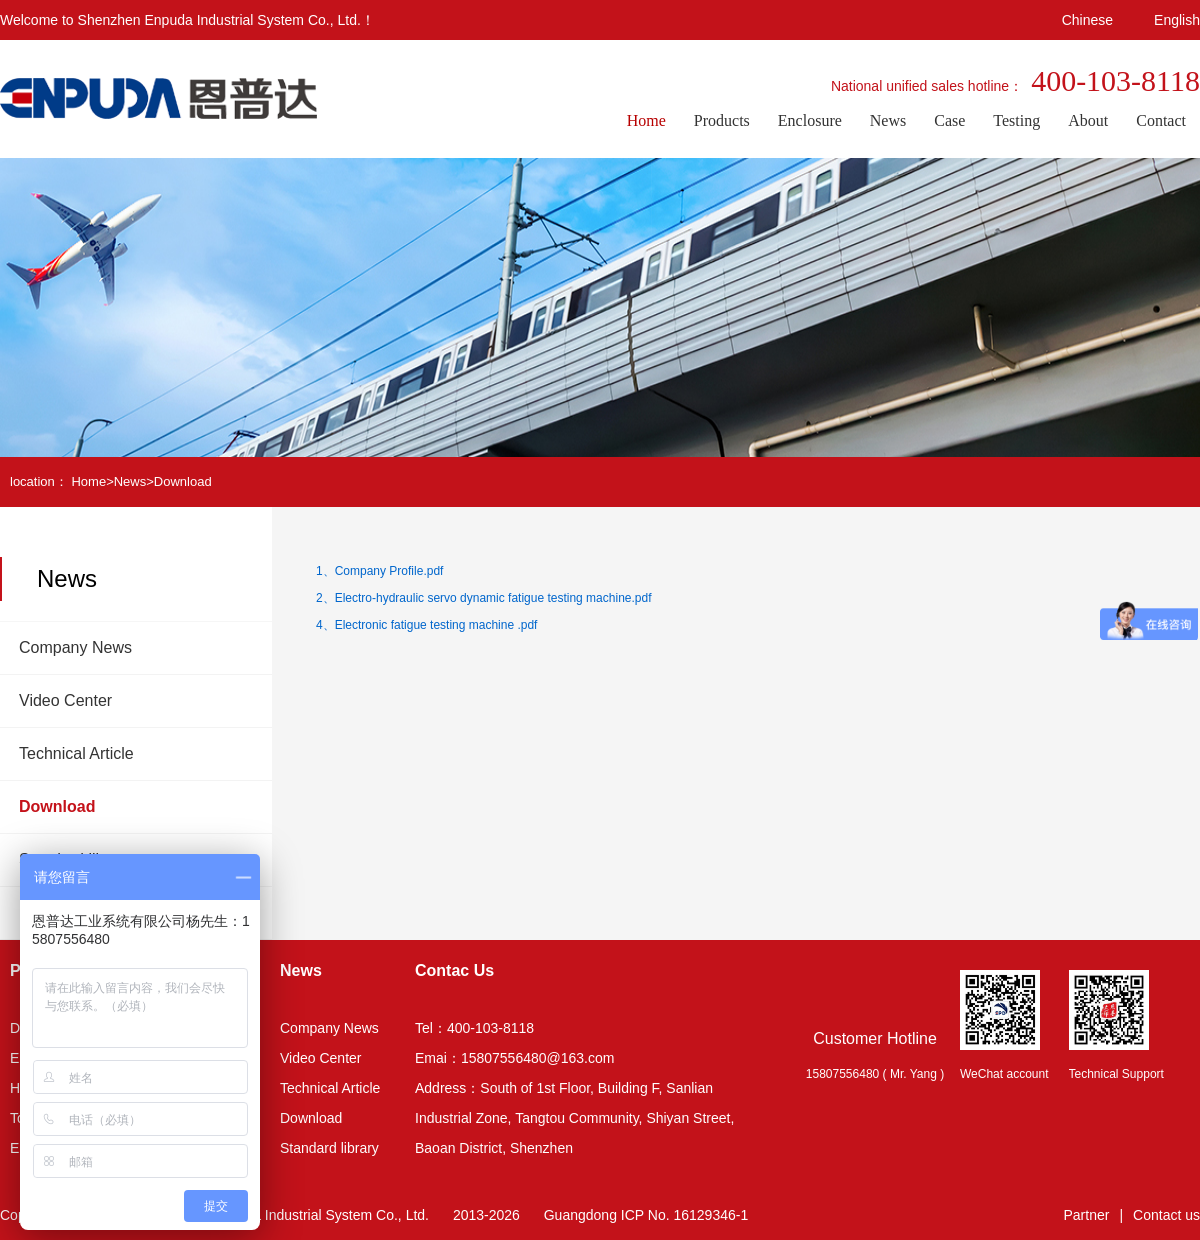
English (1177, 20)
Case (949, 120)
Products (722, 120)
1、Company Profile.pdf (379, 571)
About (1088, 120)
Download (183, 481)
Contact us (1166, 1215)
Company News (75, 647)
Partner (1087, 1215)
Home (646, 120)
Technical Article (76, 753)
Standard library (329, 1148)
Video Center (65, 700)
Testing (1016, 120)
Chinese (1087, 20)
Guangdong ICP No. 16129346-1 (646, 1215)
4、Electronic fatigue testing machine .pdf (426, 625)
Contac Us (454, 970)
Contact (1161, 120)
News (888, 120)
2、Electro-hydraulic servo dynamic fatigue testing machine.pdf (484, 598)
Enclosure (810, 120)
